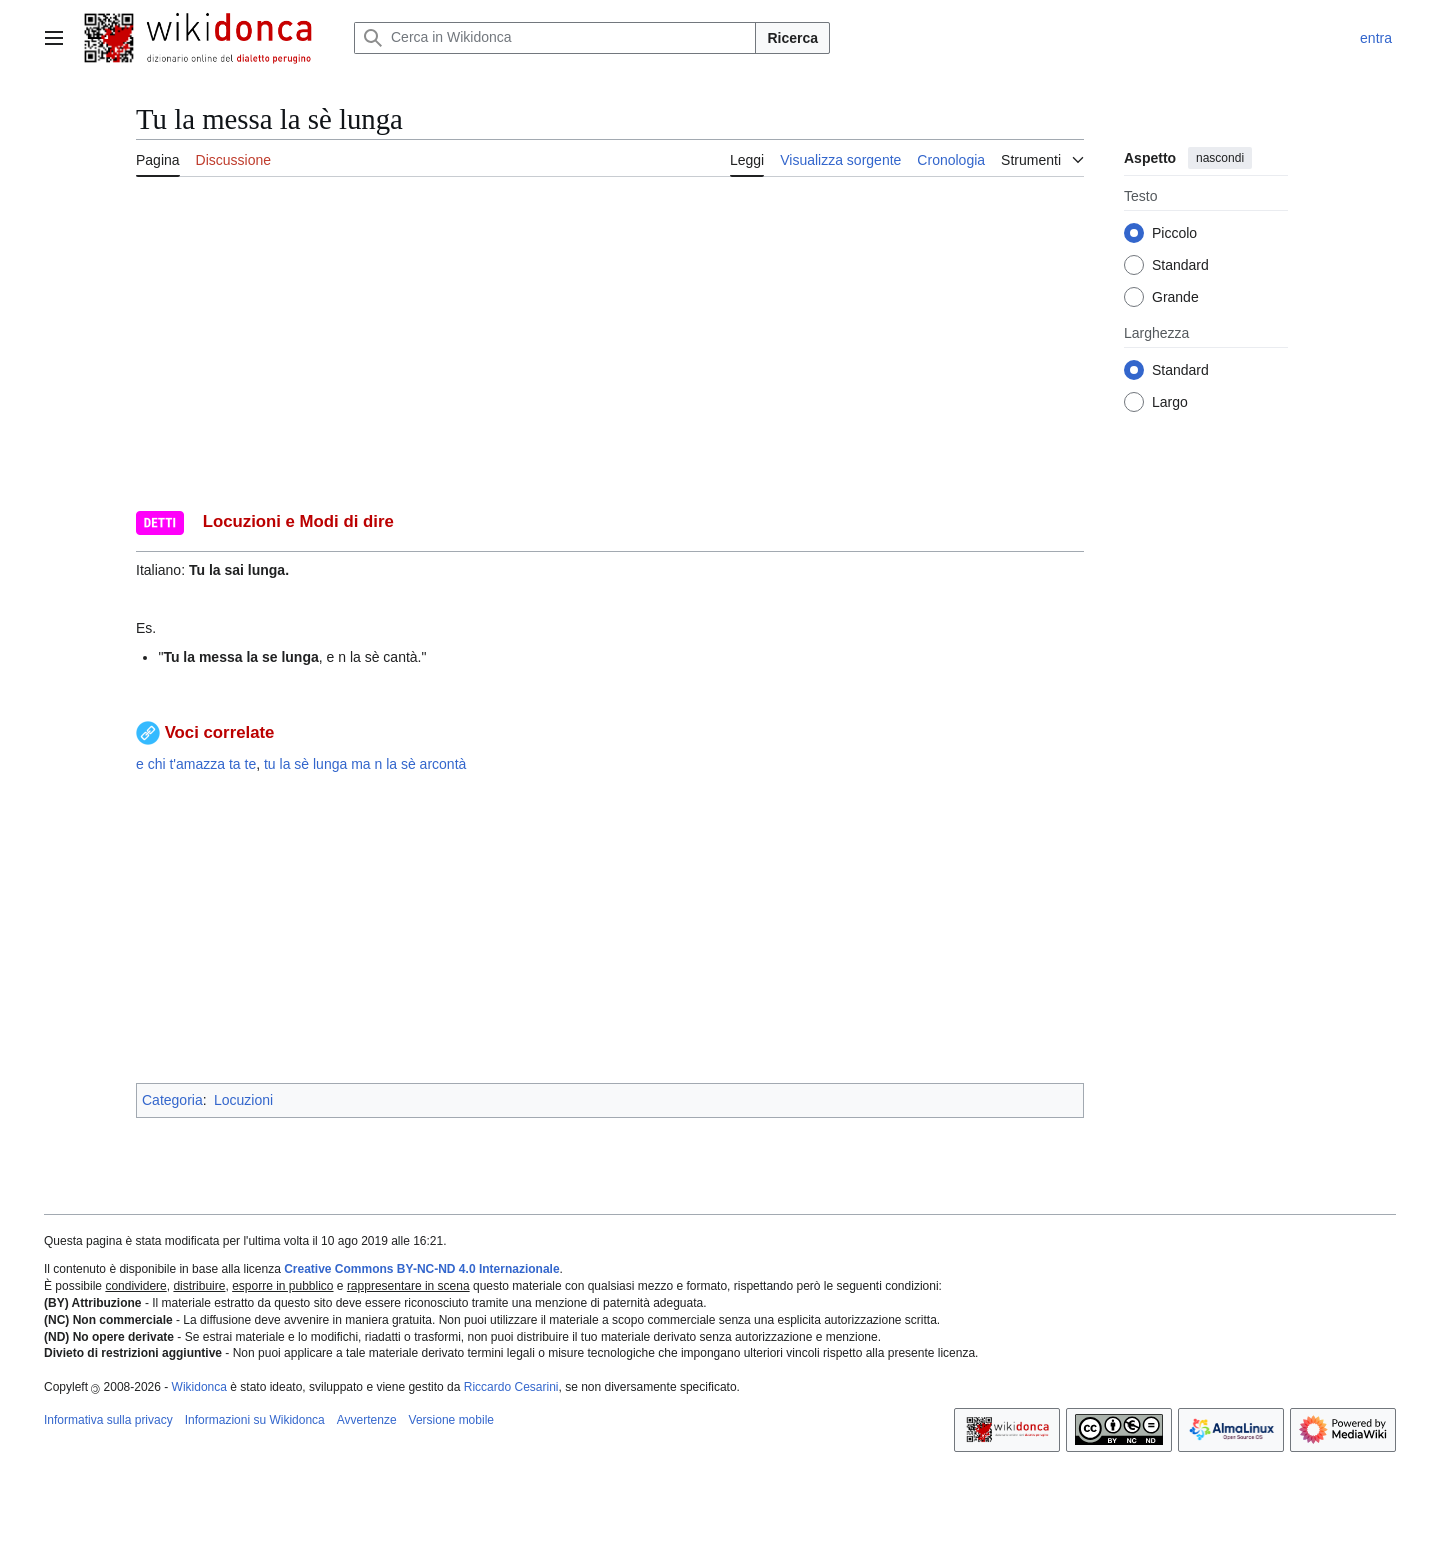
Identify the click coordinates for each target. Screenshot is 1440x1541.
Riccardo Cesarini (511, 1387)
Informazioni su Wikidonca (255, 1420)
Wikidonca (199, 1387)
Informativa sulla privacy (108, 1420)
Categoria (172, 1100)
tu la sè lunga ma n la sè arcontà (365, 764)
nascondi (1220, 158)
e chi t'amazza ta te (196, 764)
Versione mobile (451, 1420)
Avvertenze (367, 1420)
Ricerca (792, 38)
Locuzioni (243, 1100)
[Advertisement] (610, 929)
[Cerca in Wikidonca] (555, 38)
